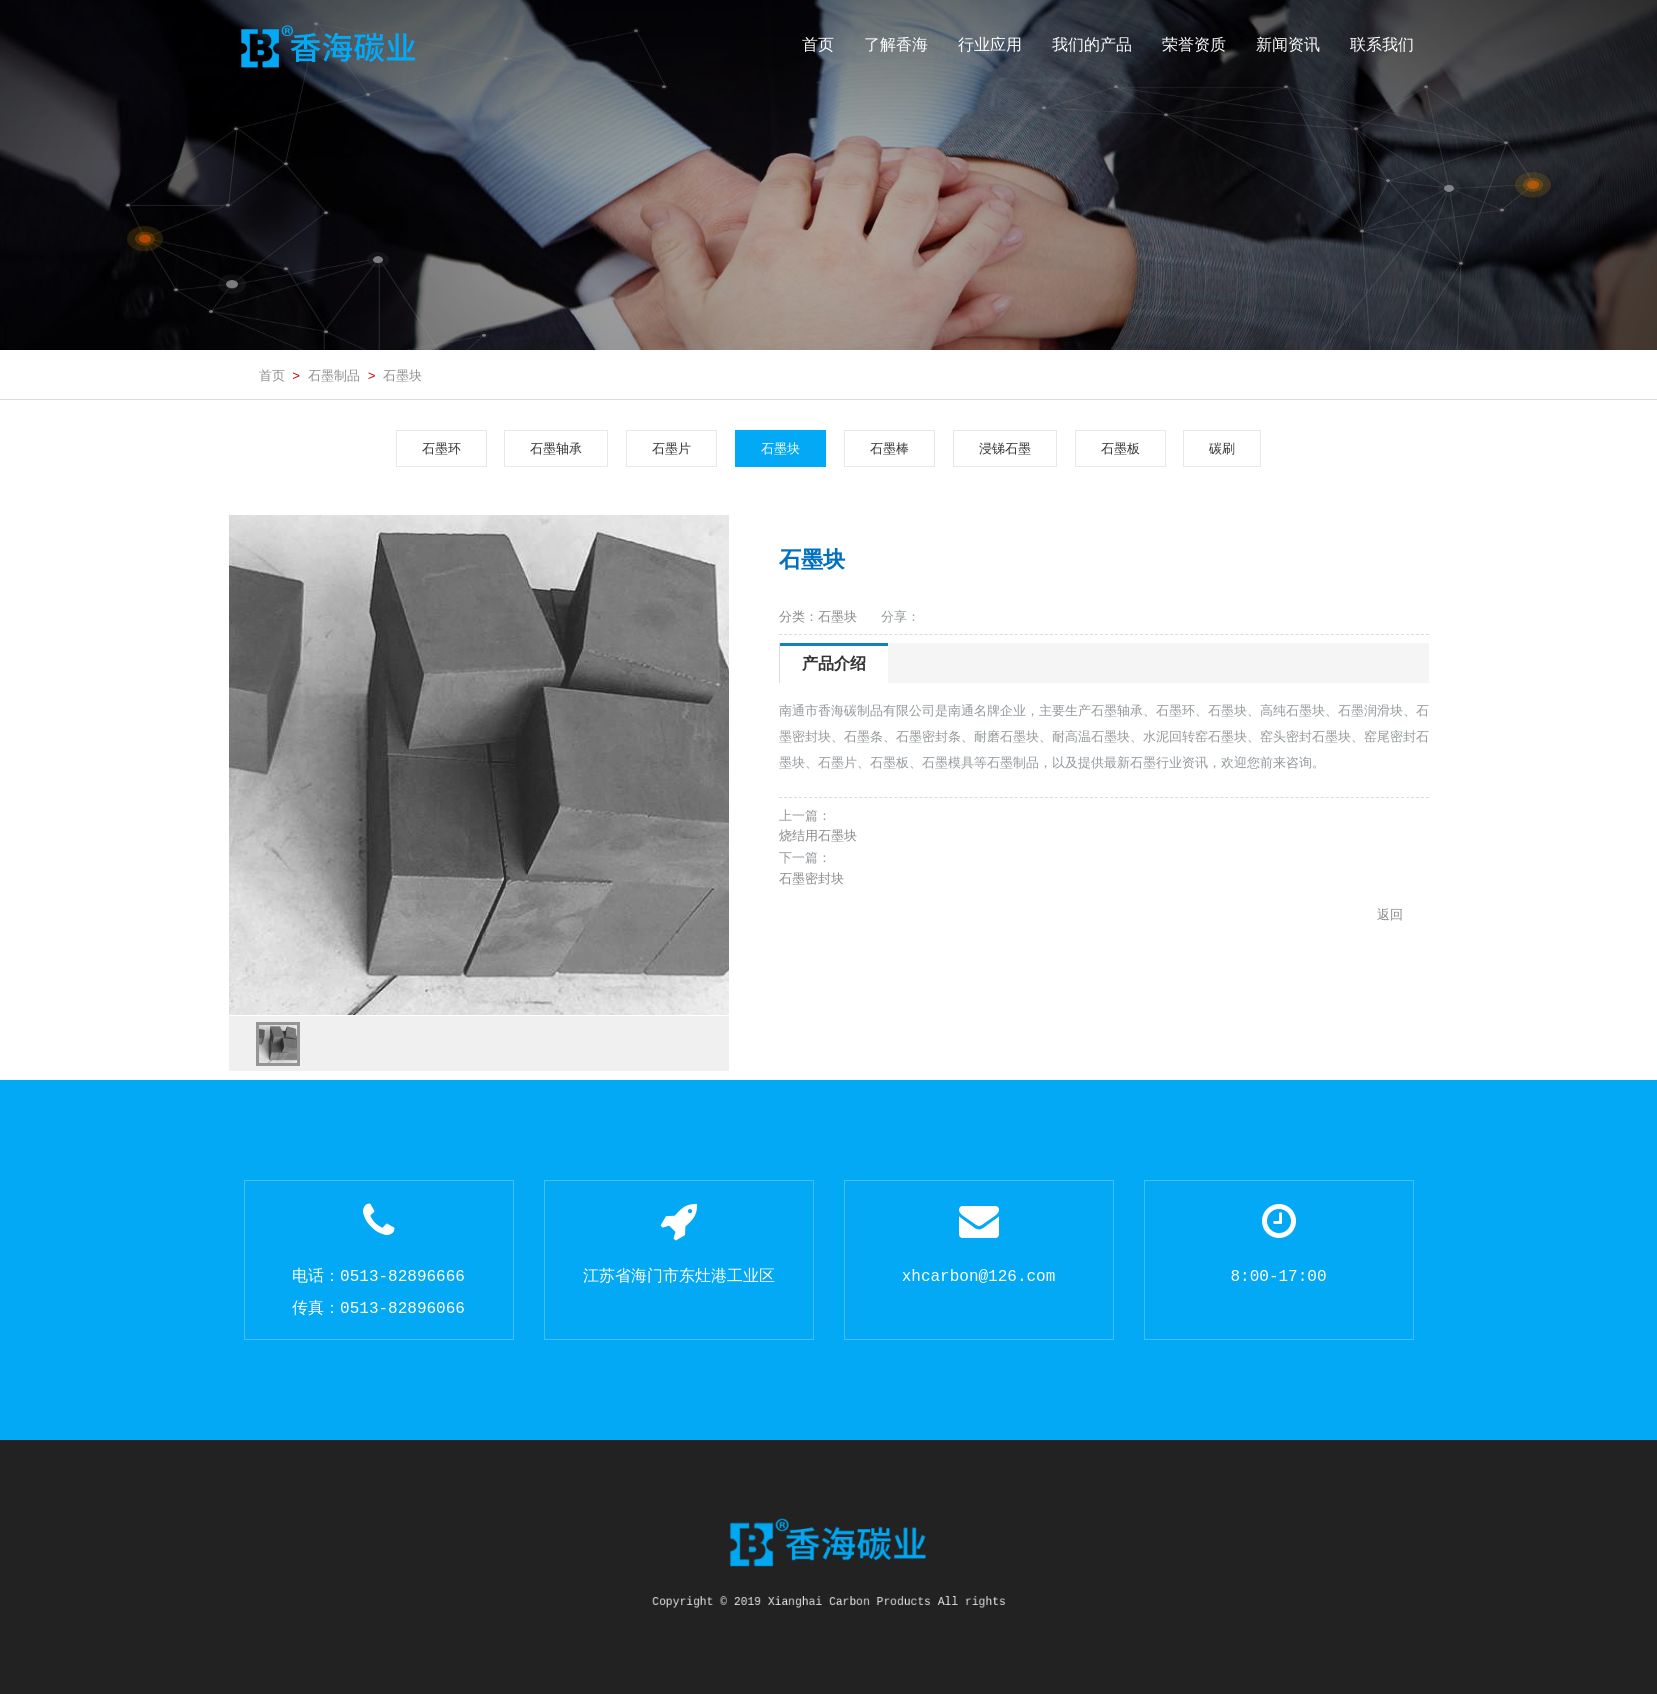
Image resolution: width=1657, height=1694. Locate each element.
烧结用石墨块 (818, 835)
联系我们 (1382, 44)
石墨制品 (334, 375)
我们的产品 (1092, 44)
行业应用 (990, 44)
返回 (1390, 914)
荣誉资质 (1194, 44)
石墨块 (402, 375)
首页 (818, 44)
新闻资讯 (1288, 44)
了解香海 (896, 44)
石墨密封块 (811, 878)
